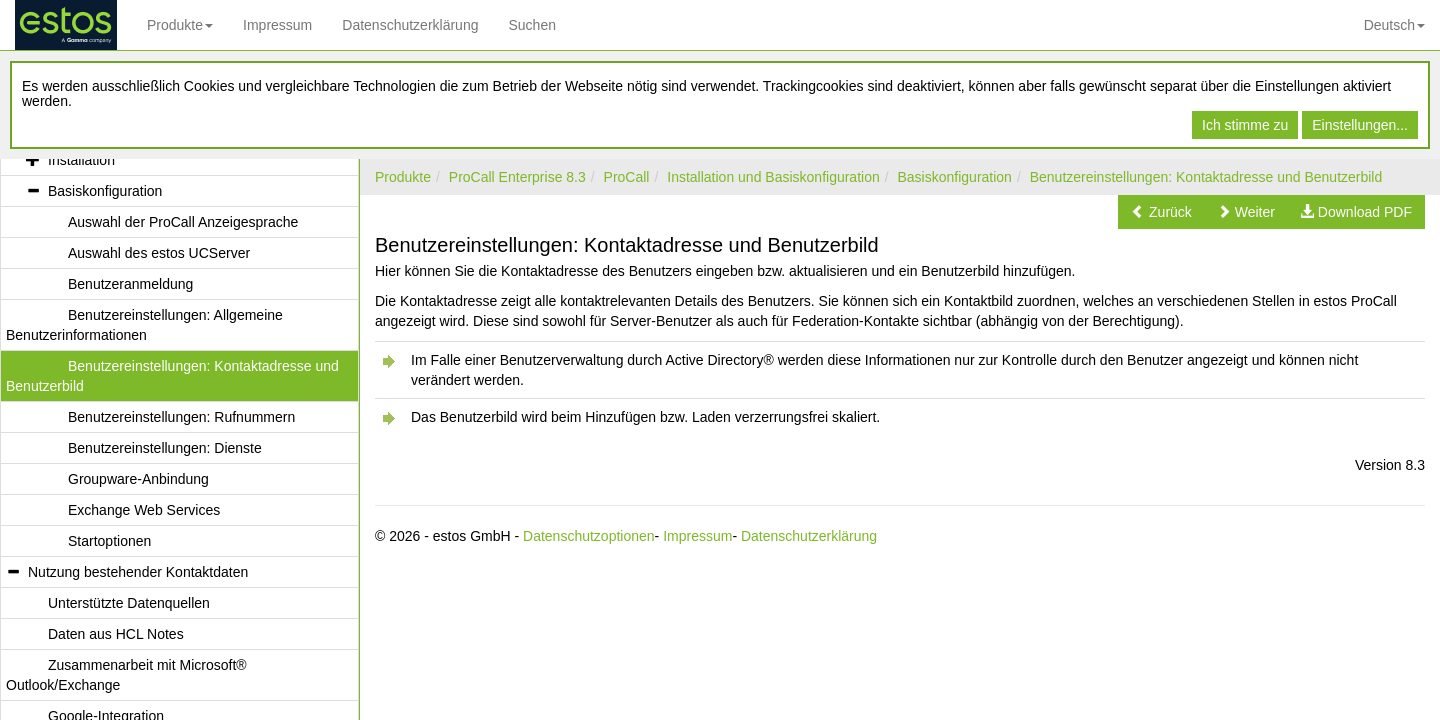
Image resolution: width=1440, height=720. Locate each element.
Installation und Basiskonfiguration (773, 177)
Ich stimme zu (1245, 125)
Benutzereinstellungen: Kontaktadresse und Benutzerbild (1206, 177)
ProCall (627, 177)
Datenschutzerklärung (410, 25)
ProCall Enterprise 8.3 (517, 177)
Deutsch (1394, 25)
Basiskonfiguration (955, 177)
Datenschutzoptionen (589, 536)
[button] (1161, 212)
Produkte (180, 25)
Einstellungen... (1360, 125)
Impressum (277, 25)
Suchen (531, 25)
